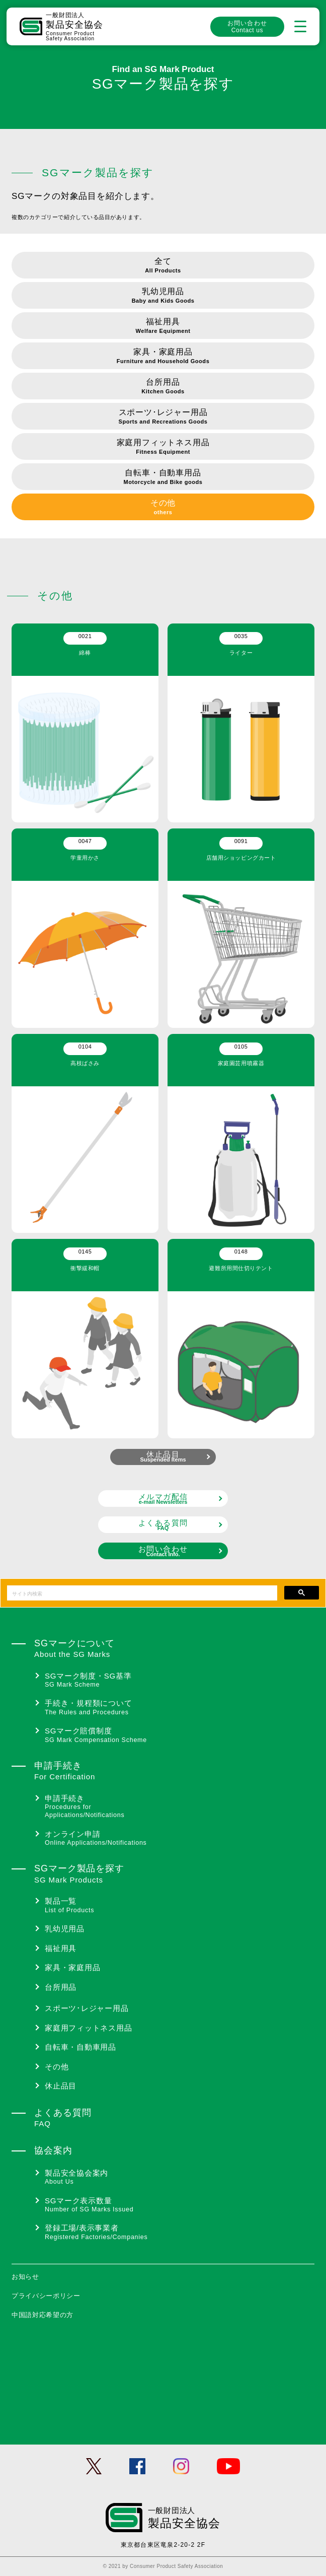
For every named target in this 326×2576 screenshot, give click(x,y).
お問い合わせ (247, 27)
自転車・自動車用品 (163, 477)
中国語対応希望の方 (42, 2315)
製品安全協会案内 (179, 2177)
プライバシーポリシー (46, 2296)
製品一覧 (179, 1905)
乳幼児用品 (163, 296)
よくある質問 (163, 1524)
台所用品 (163, 387)
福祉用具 (163, 326)
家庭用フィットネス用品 (163, 447)
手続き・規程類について (179, 1707)
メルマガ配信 (163, 1498)
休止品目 (163, 1456)
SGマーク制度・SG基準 (179, 1680)
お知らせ (25, 2276)
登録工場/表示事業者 (179, 2232)
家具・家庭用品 (163, 356)
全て (163, 266)
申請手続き (179, 1807)
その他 (163, 508)
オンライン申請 (179, 1838)
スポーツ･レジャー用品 (163, 417)
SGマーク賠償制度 (179, 1735)
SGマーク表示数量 (179, 2205)
